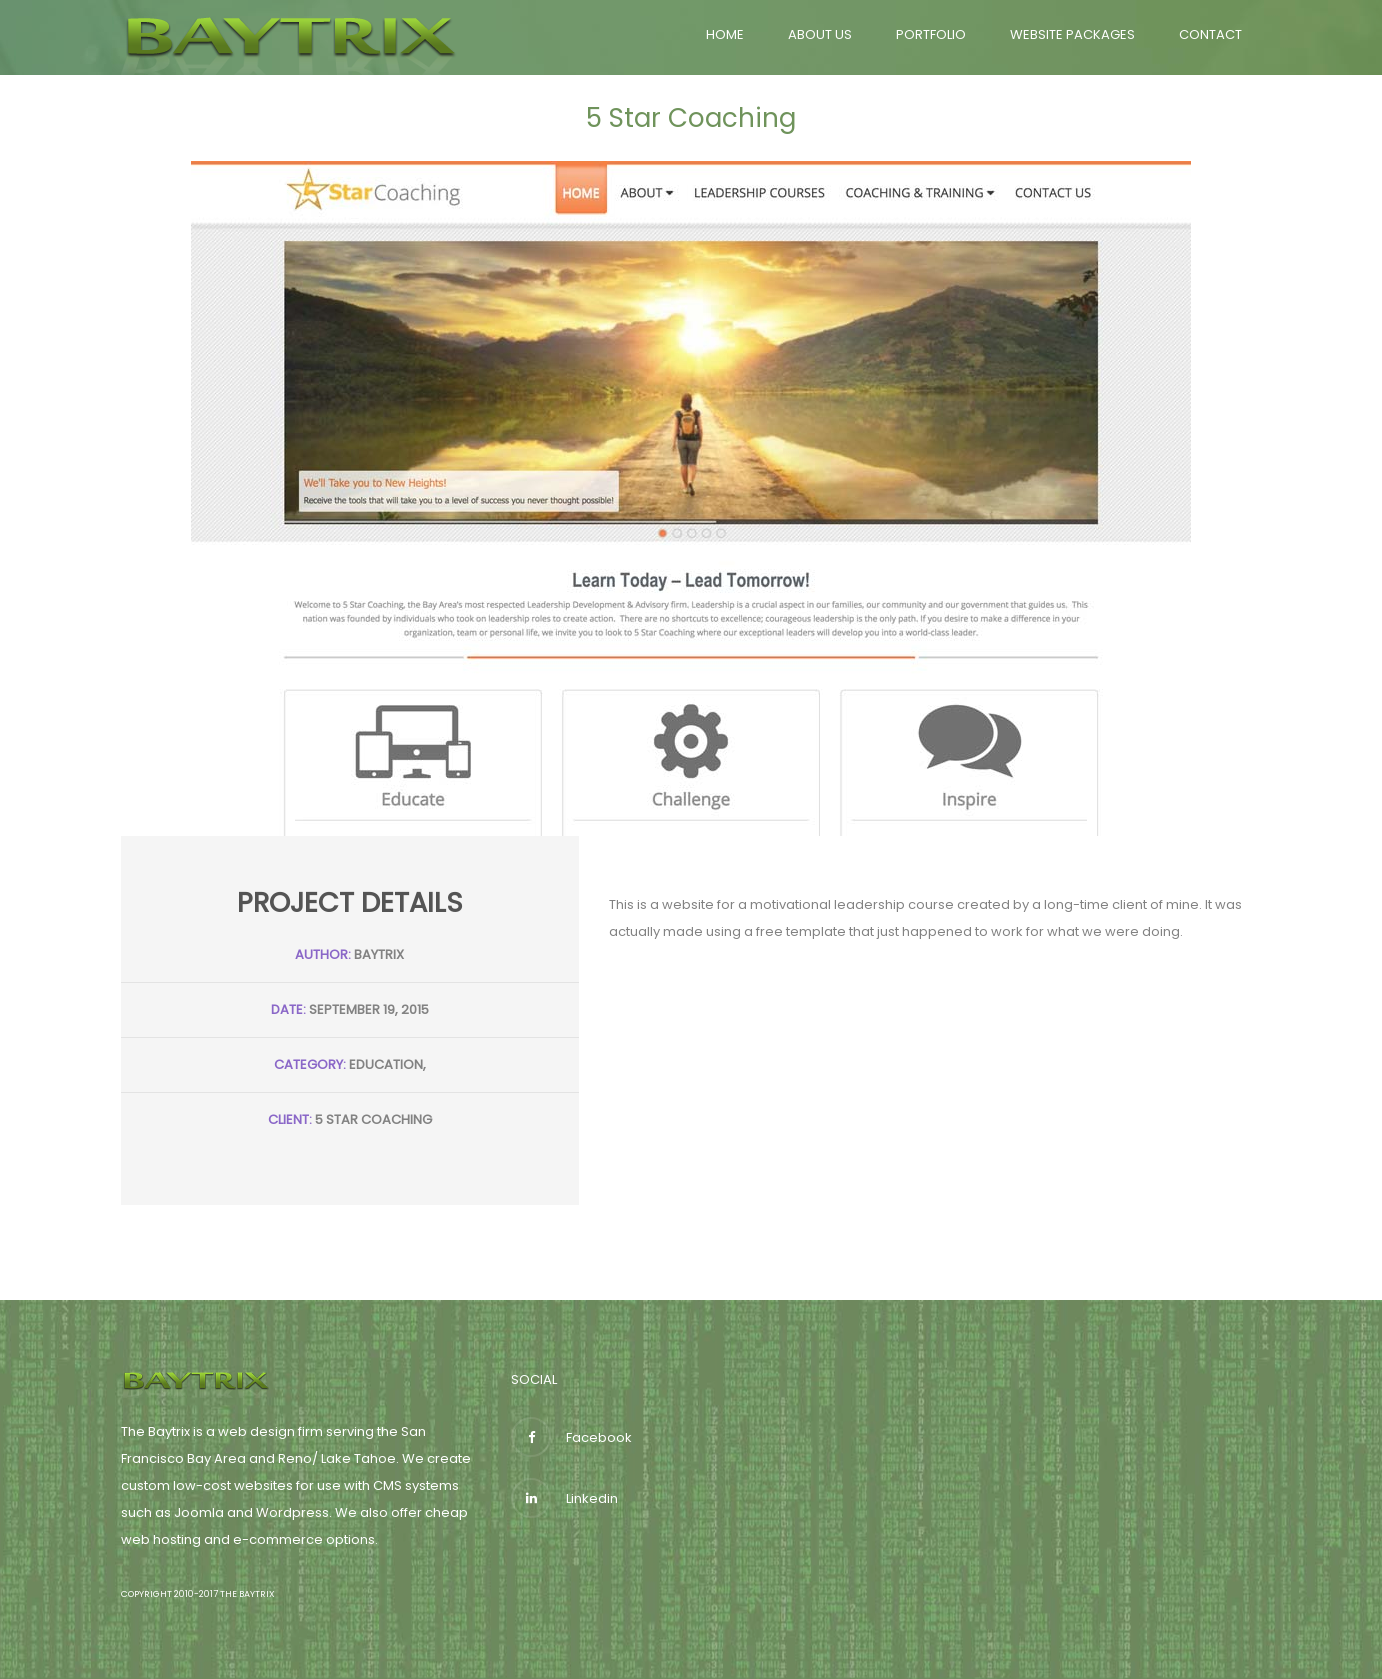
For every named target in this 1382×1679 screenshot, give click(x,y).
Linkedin (564, 1498)
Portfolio (931, 34)
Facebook (571, 1437)
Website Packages (1072, 34)
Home (725, 34)
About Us (820, 34)
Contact (1210, 34)
